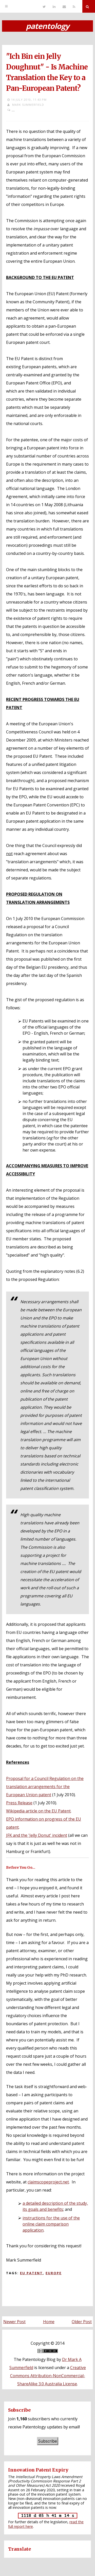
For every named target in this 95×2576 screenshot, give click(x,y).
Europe (54, 2273)
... (13, 110)
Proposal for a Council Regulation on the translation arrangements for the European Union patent (45, 1786)
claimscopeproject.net (48, 2182)
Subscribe (47, 2441)
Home (48, 2321)
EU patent (31, 2273)
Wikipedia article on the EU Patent (38, 1811)
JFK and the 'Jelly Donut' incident (36, 1835)
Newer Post (14, 2321)
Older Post (82, 2321)
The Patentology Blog (34, 2359)
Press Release (19, 1803)
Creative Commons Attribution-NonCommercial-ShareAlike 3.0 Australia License (48, 2376)
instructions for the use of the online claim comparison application (51, 2224)
